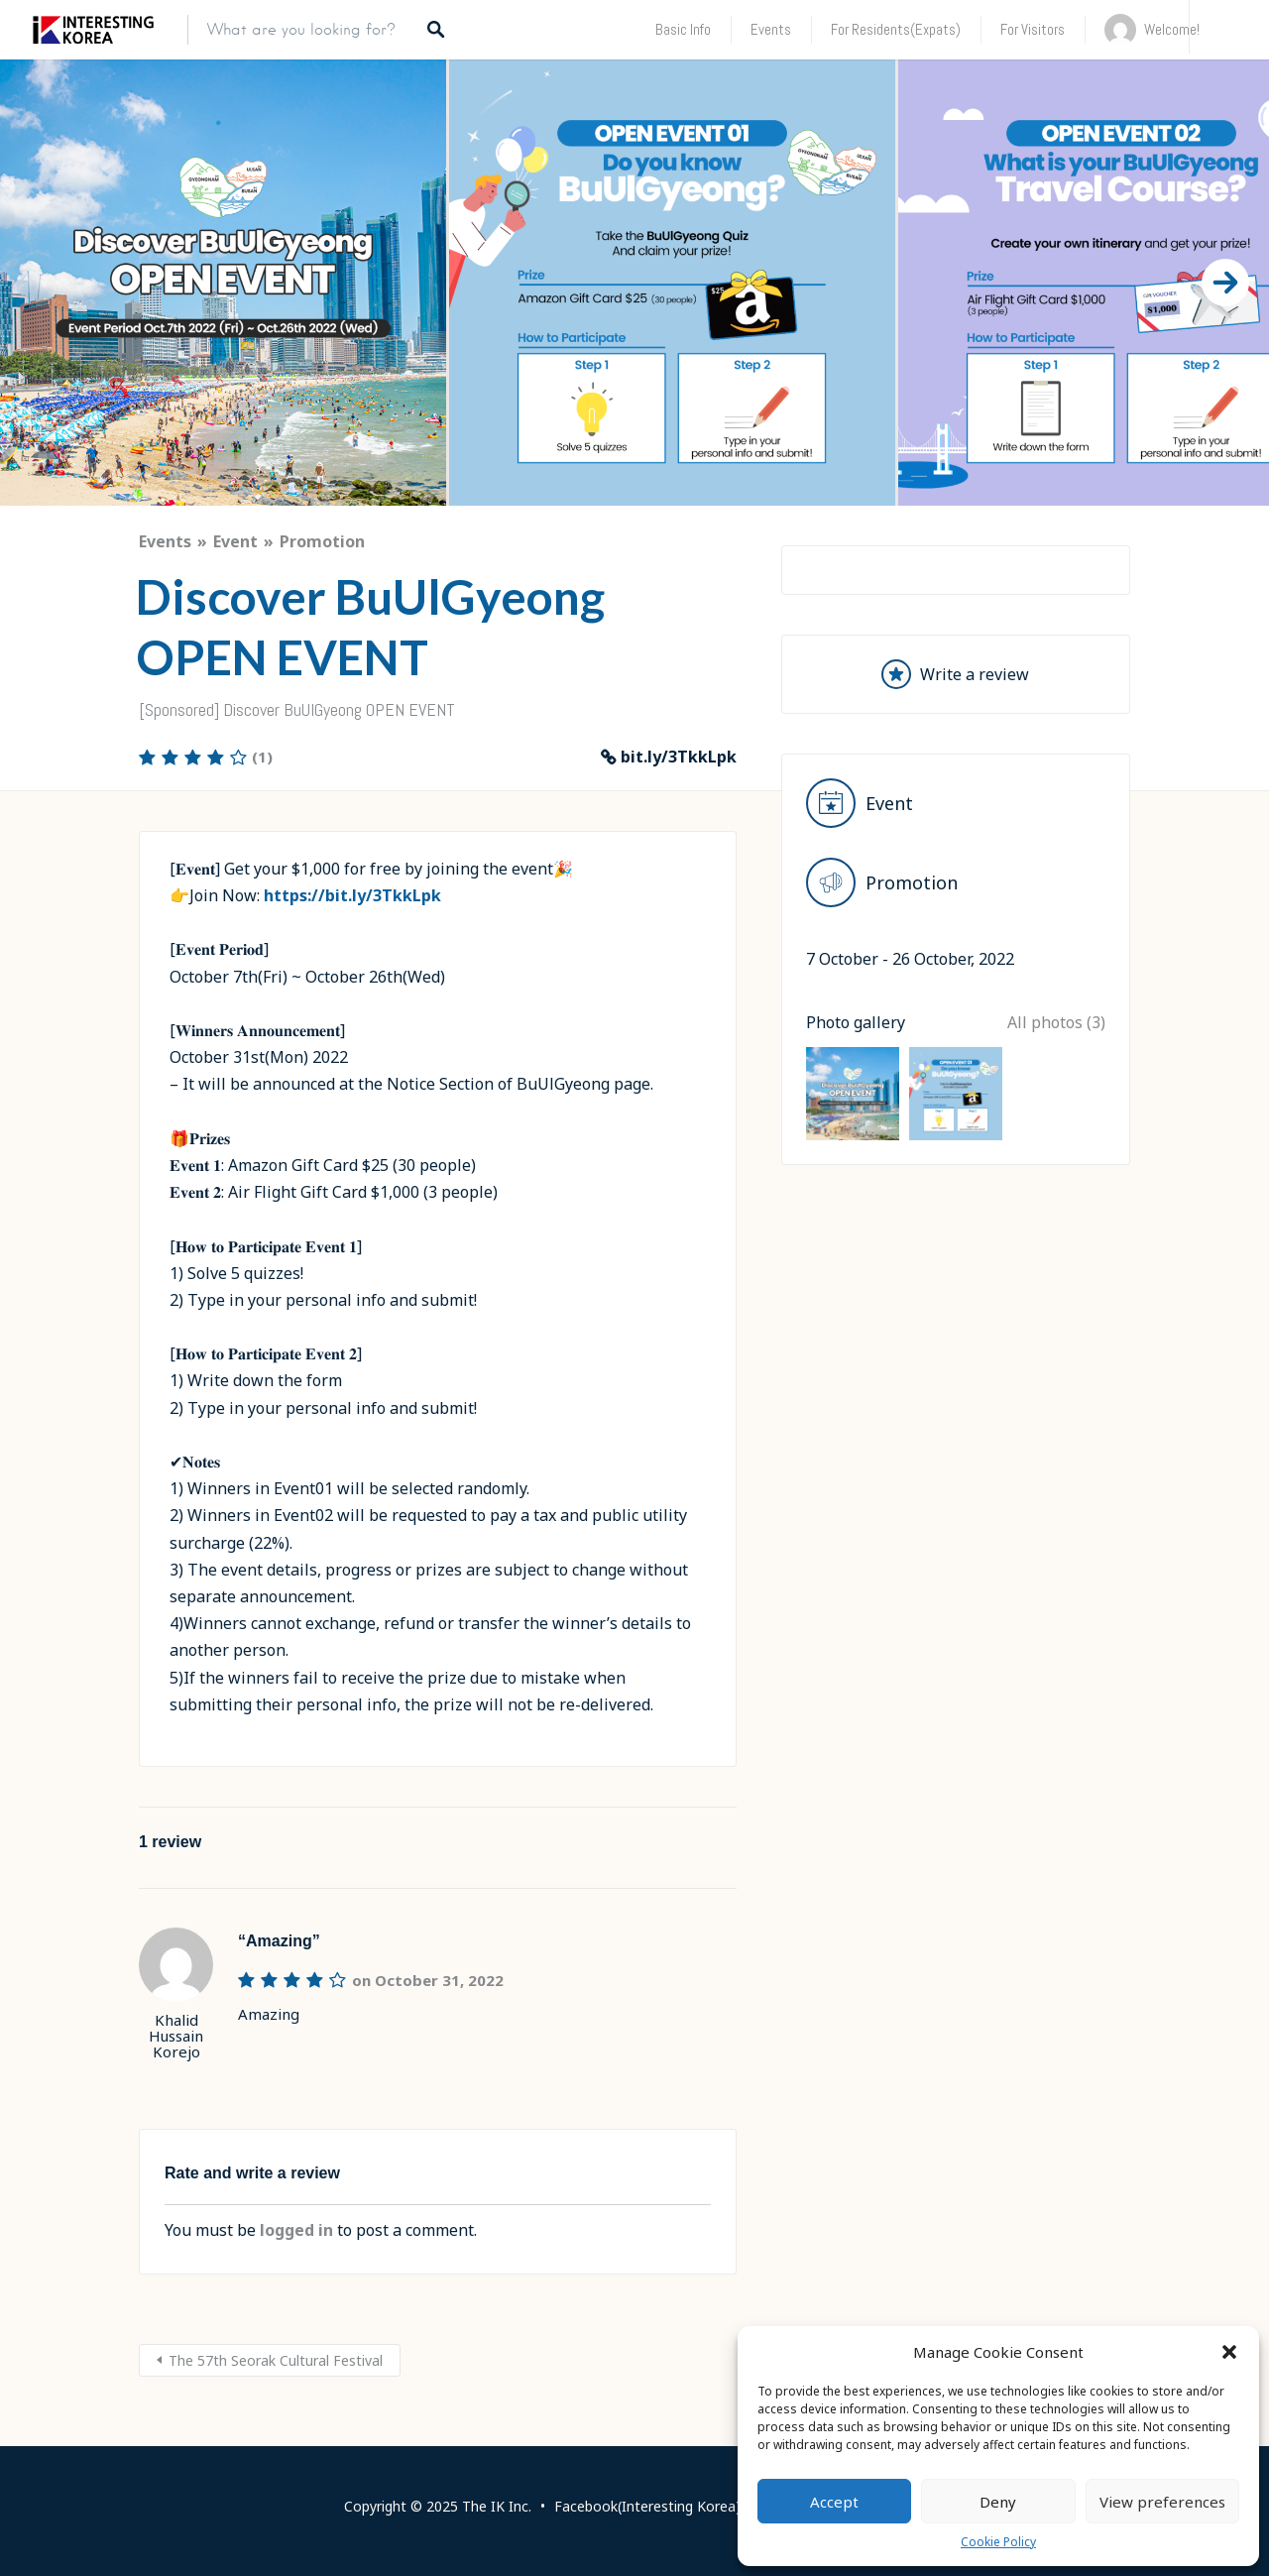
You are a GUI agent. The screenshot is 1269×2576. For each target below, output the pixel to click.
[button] (1229, 2352)
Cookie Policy (998, 2541)
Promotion (322, 541)
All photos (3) (1056, 1264)
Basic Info (683, 29)
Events (770, 29)
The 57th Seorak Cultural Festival (276, 2360)
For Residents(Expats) (896, 29)
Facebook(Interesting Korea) (647, 2506)
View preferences (1162, 2502)
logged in (296, 2230)
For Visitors (1032, 29)
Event (235, 541)
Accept (834, 2502)
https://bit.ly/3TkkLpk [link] (352, 895)
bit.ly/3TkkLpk (679, 756)
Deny (998, 2502)
